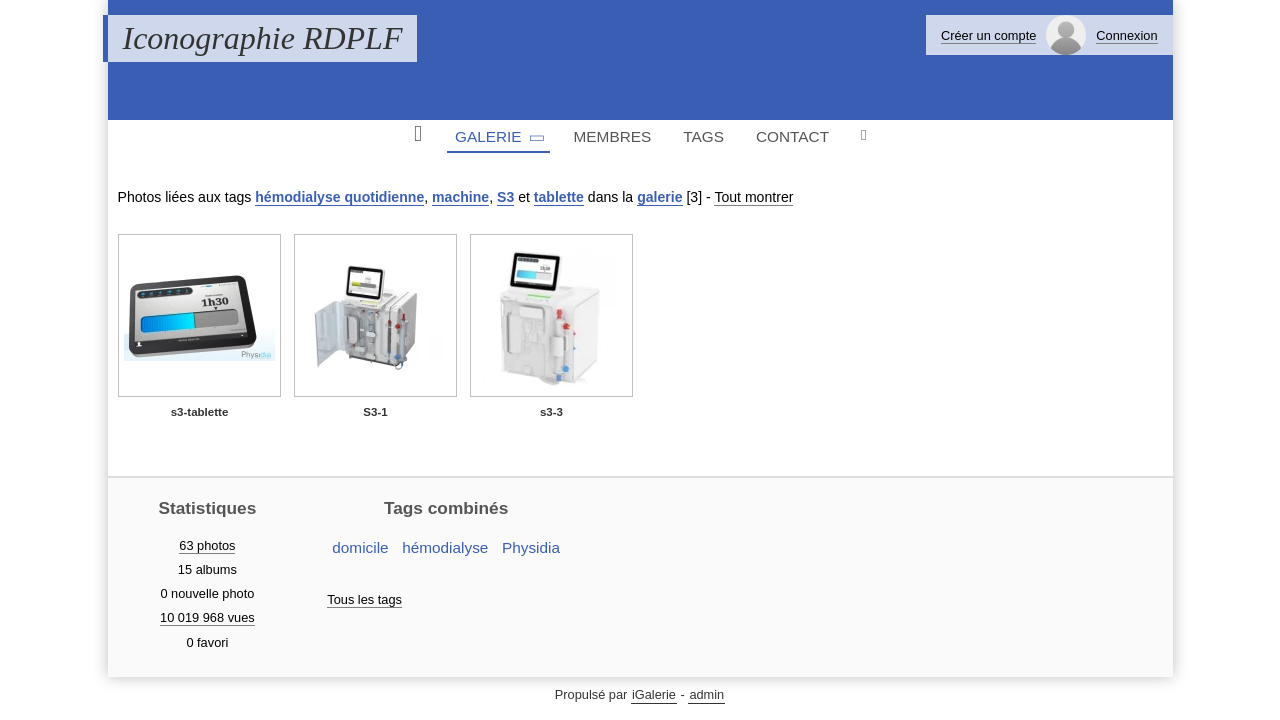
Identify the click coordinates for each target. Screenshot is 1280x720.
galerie (659, 197)
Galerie (488, 136)
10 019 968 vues (207, 617)
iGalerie (654, 694)
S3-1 (375, 412)
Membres (613, 136)
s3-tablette (200, 412)
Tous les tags (364, 599)
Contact (792, 136)
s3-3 (551, 412)
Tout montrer (753, 197)
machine (460, 197)
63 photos (207, 545)
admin (706, 694)
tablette (559, 197)
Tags (703, 136)
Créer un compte (988, 35)
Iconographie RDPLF (263, 38)
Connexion (1126, 35)
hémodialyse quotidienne (339, 197)
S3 (505, 197)
